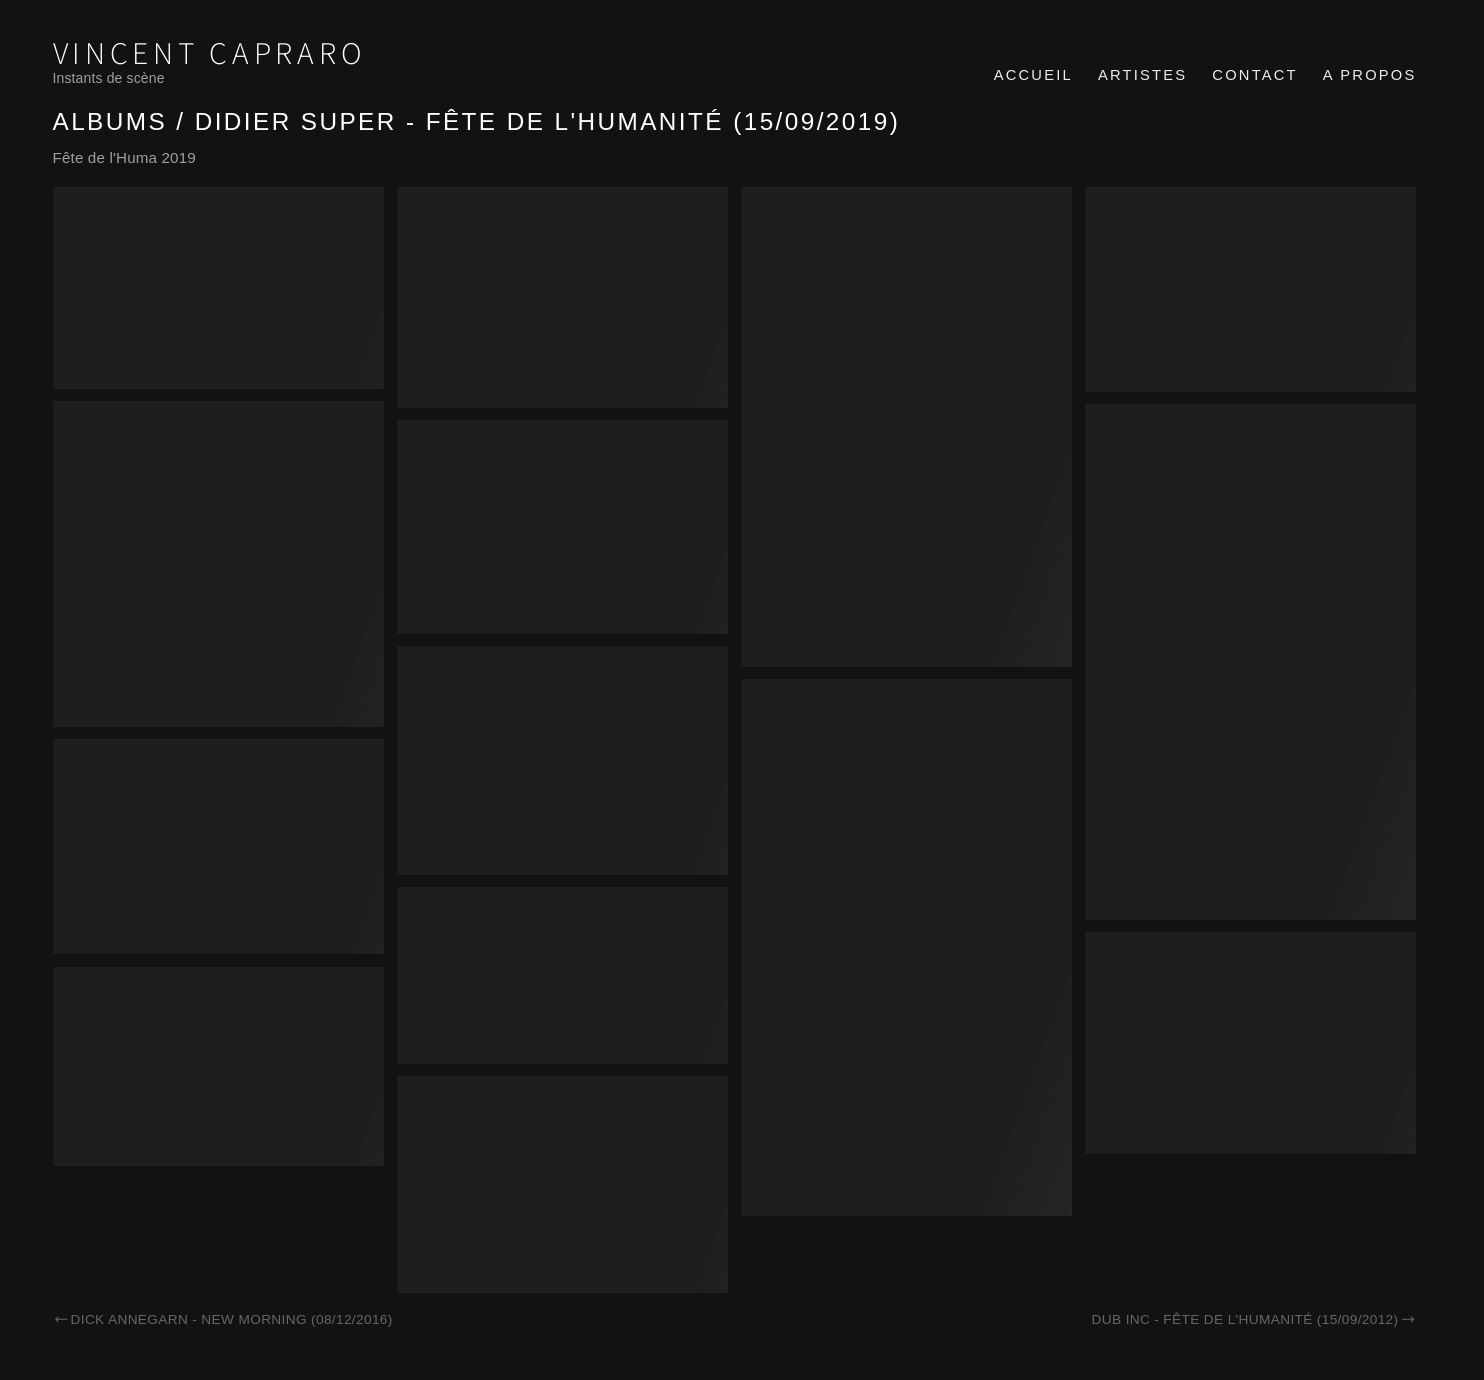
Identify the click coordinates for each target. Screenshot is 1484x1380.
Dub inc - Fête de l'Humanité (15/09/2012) (1254, 1319)
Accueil (1033, 75)
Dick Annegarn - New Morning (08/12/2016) (223, 1319)
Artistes (1142, 75)
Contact (1254, 75)
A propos (1370, 75)
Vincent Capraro (210, 54)
